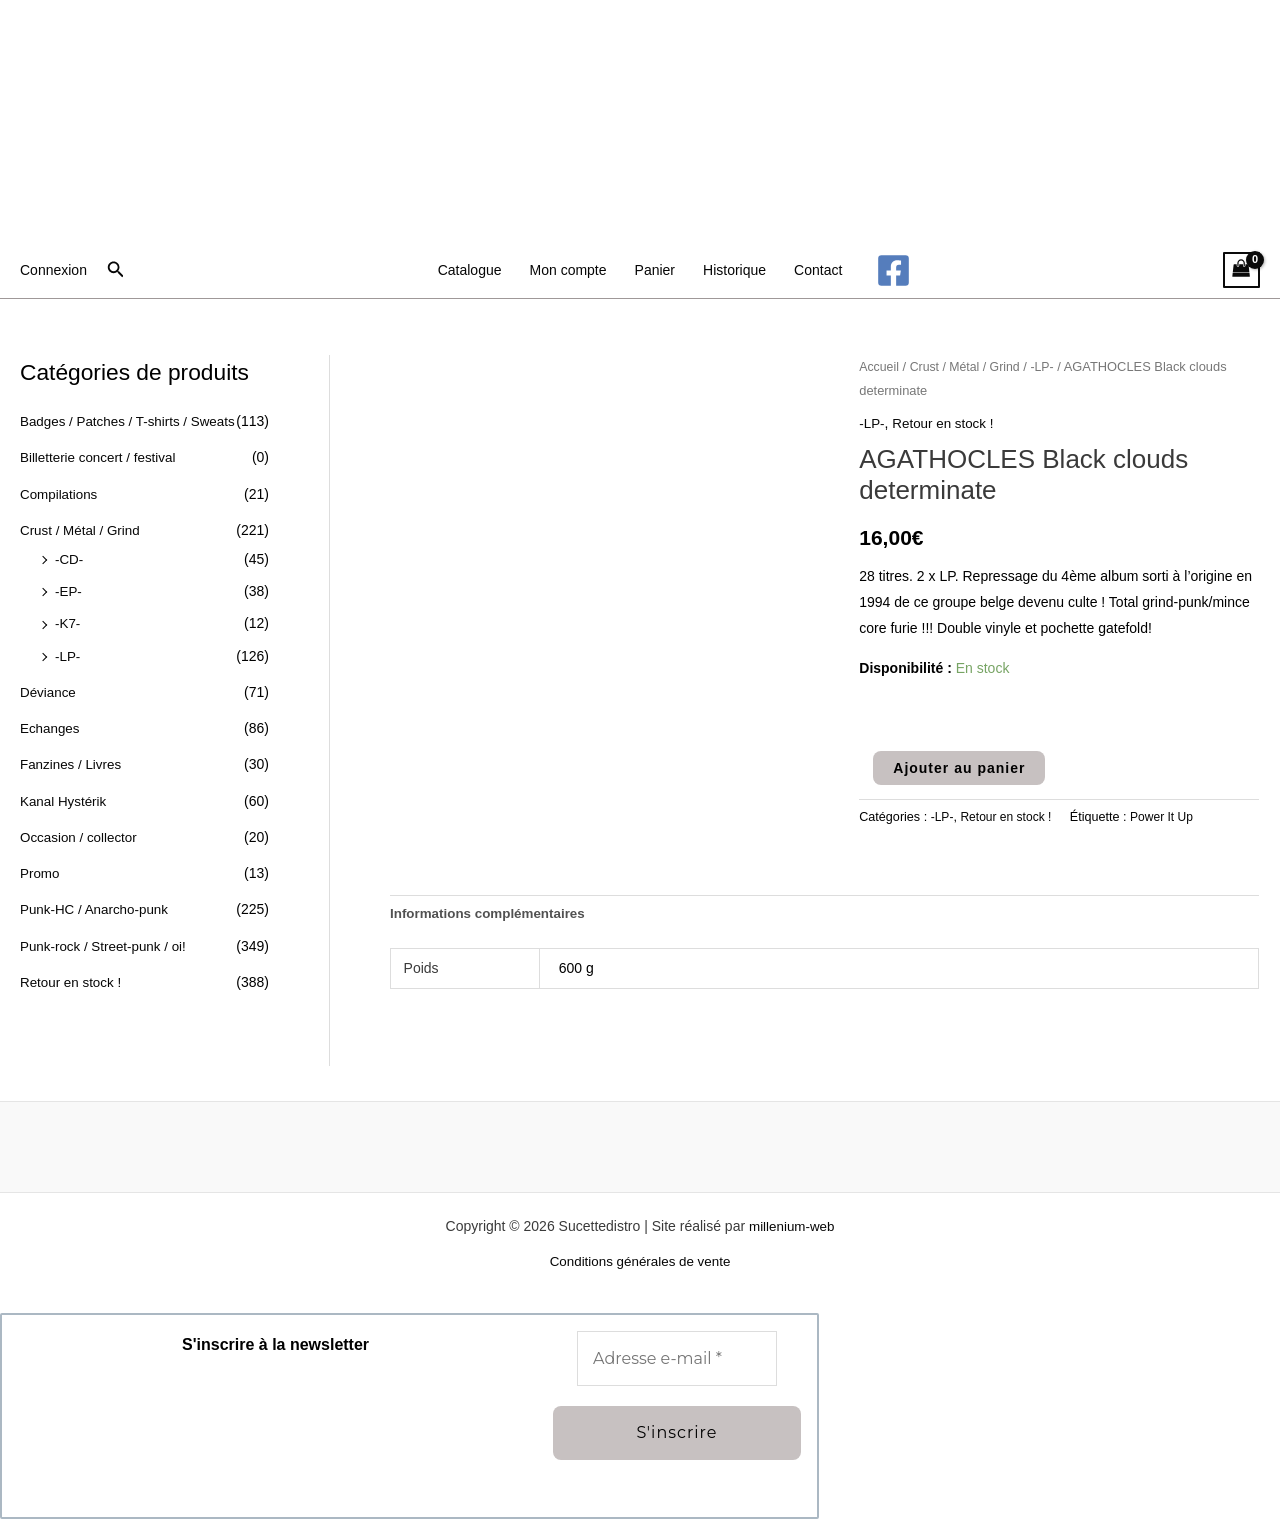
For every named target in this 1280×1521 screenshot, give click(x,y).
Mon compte (568, 270)
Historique (734, 270)
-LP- (68, 650)
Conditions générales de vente (639, 1264)
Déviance (49, 686)
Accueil (880, 366)
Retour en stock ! (73, 970)
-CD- (70, 556)
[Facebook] (893, 270)
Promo (40, 863)
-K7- (68, 619)
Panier (655, 270)
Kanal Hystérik (65, 792)
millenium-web (791, 1228)
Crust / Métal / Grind (82, 528)
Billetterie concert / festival (101, 457)
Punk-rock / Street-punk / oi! (107, 934)
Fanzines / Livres (73, 757)
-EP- (69, 587)
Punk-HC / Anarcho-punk (97, 899)
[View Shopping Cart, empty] (1241, 270)
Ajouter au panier (959, 767)
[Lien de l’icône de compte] (53, 270)
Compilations (60, 492)
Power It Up (1168, 817)
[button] (116, 270)
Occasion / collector (81, 828)
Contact (818, 270)
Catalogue (470, 270)
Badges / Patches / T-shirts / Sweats (132, 421)
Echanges (51, 721)
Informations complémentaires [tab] (492, 915)
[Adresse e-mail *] (677, 1361)
